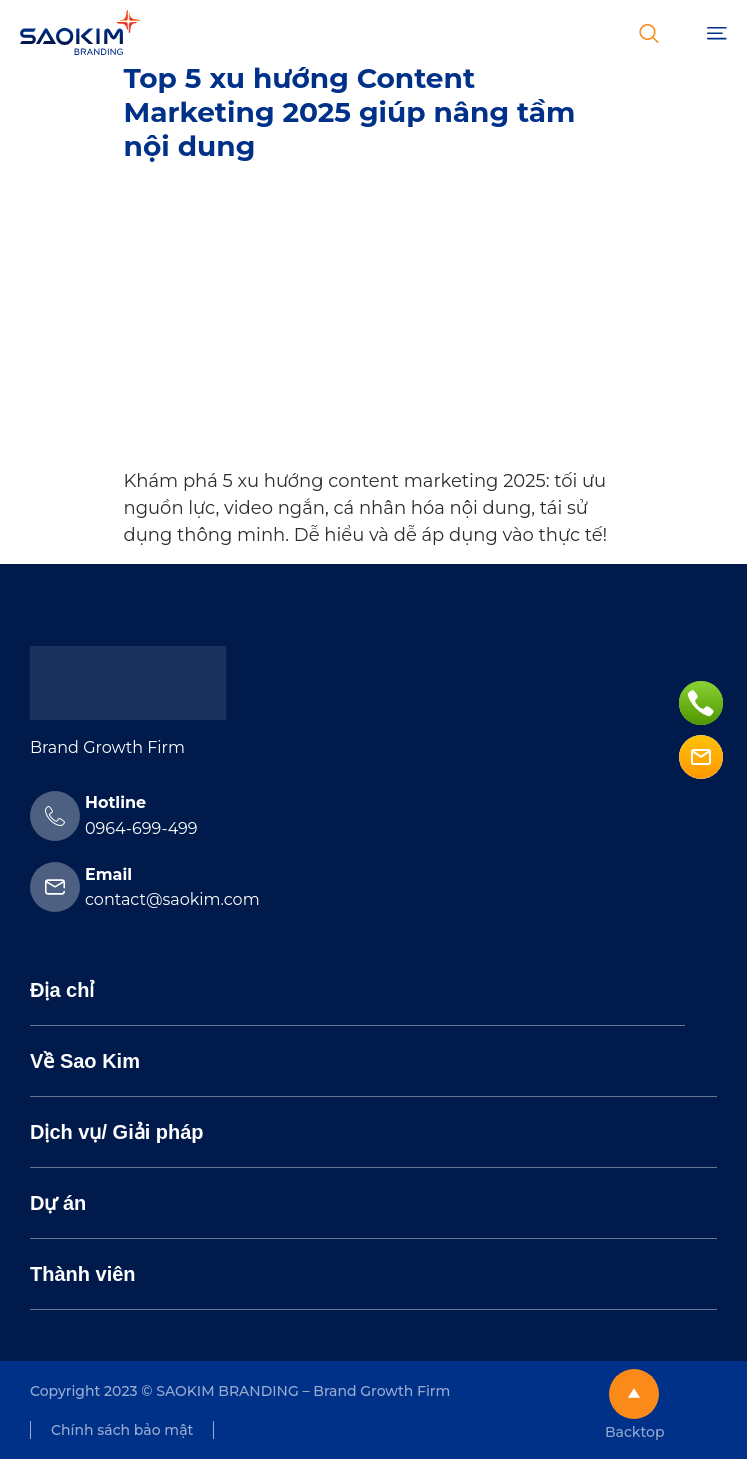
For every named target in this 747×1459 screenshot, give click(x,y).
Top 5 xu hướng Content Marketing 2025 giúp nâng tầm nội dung (350, 111)
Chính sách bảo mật (122, 1430)
